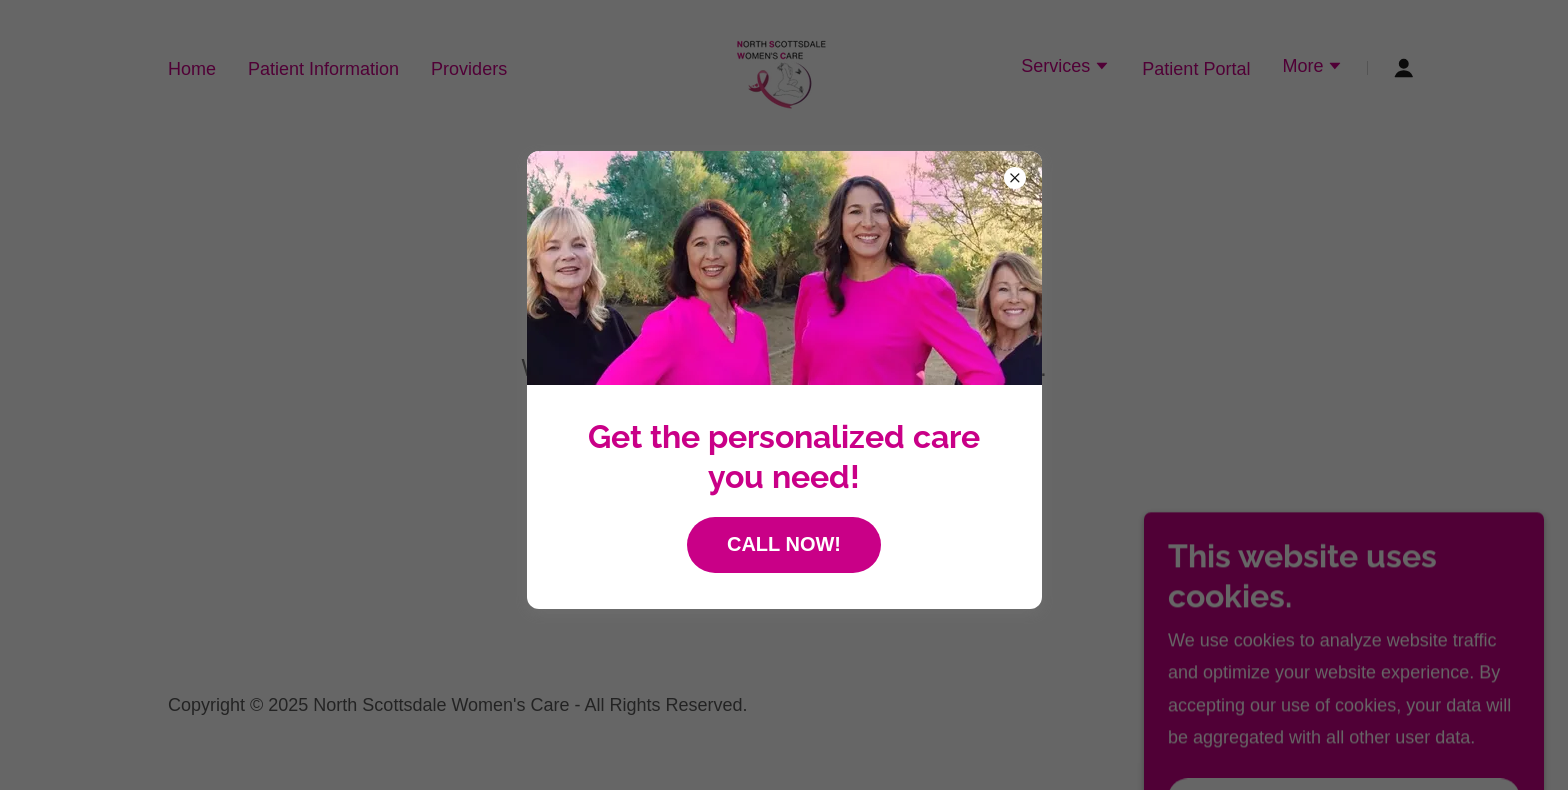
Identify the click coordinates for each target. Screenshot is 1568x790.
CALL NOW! (784, 544)
